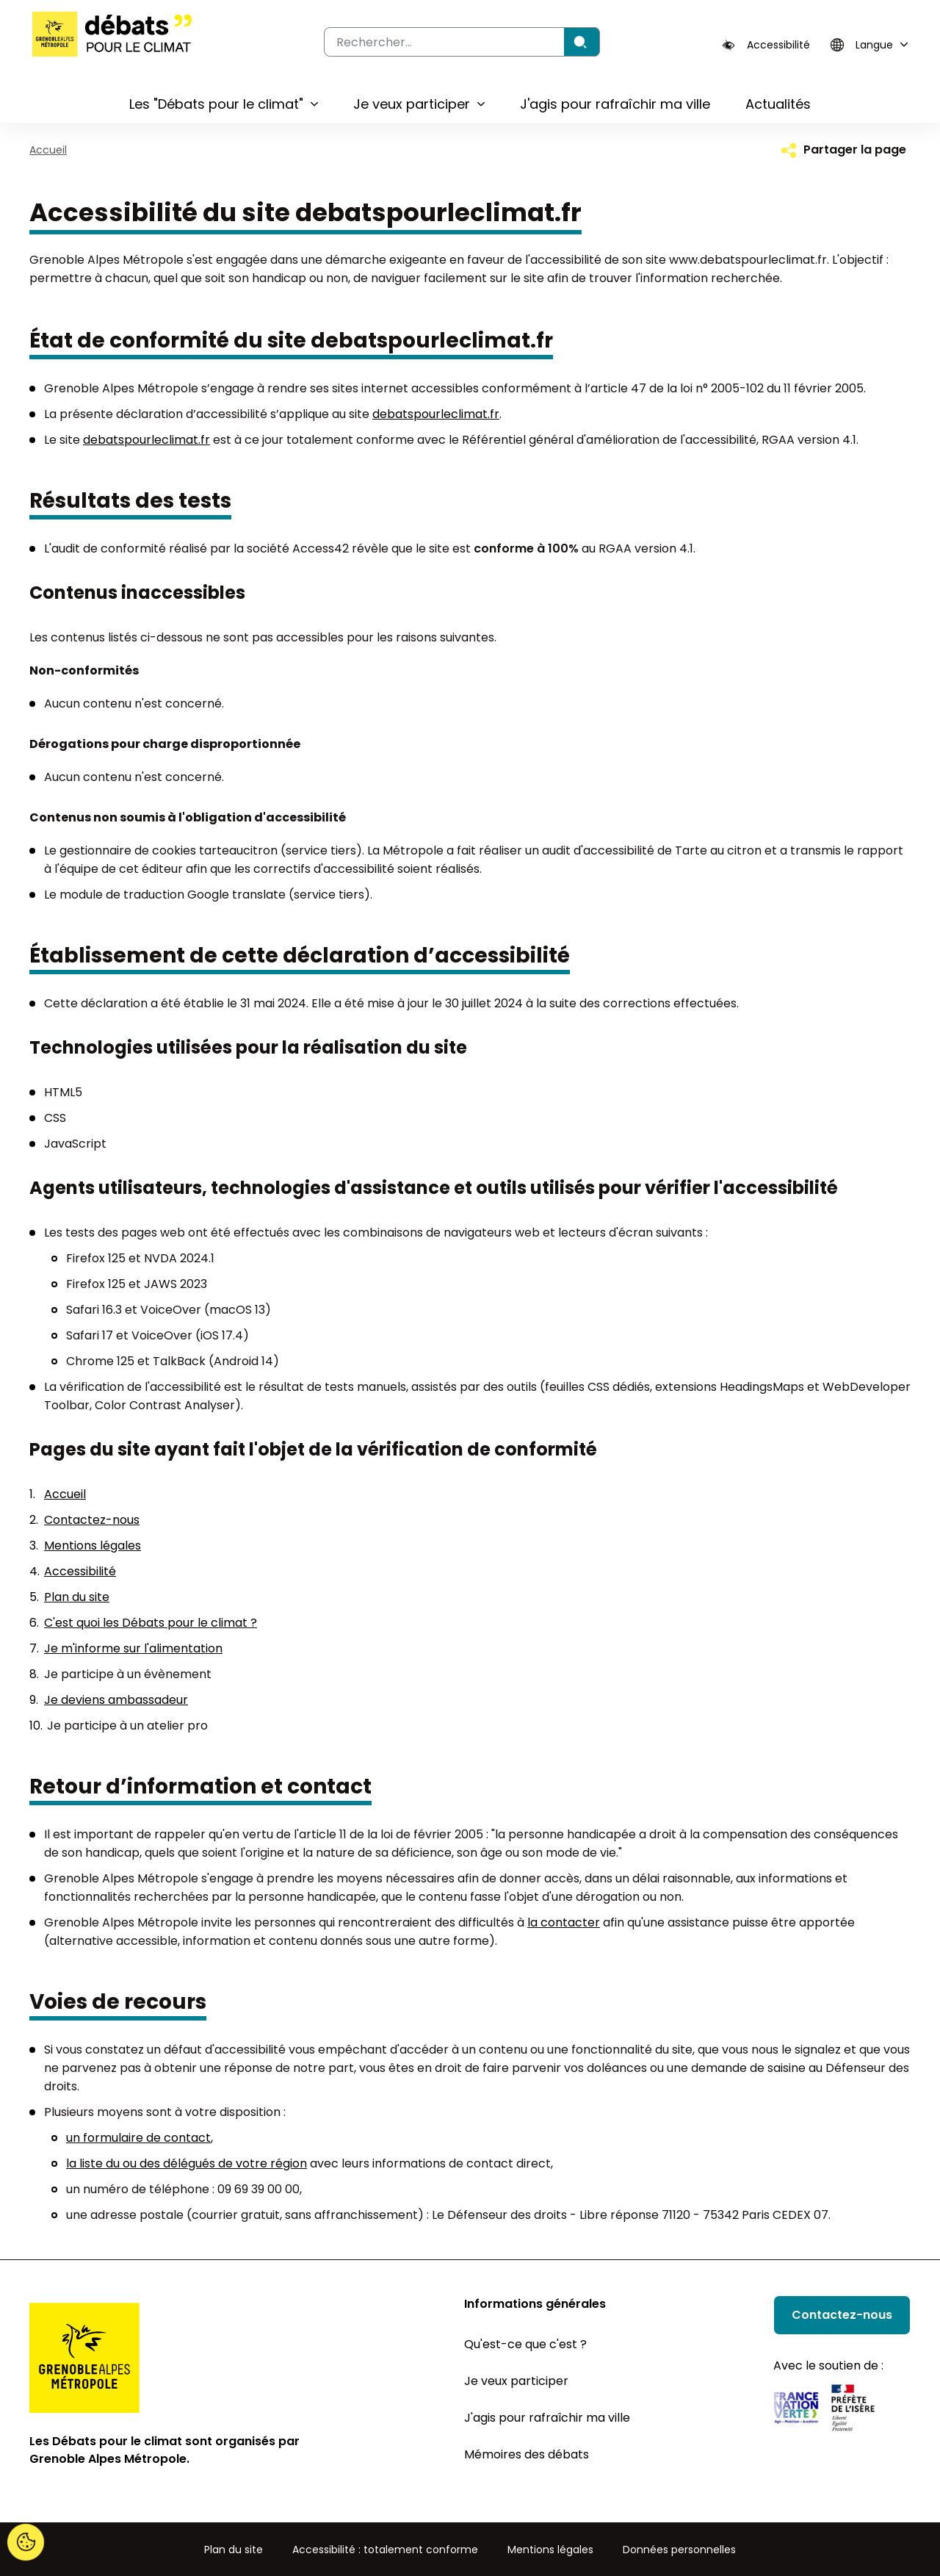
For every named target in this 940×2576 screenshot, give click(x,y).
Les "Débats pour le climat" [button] (216, 104)
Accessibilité (80, 1571)
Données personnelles (679, 2549)
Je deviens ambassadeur (116, 1699)
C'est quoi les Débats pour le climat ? (150, 1622)
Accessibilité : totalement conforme (385, 2549)
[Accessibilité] (765, 45)
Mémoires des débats (526, 2454)
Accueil (48, 150)
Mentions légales (92, 1545)
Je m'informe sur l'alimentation (133, 1648)
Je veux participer (516, 2380)
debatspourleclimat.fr (435, 414)
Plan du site (76, 1597)
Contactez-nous (92, 1519)
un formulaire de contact (138, 2137)
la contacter (563, 1922)
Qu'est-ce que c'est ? (525, 2344)
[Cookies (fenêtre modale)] (25, 2543)
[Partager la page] (842, 150)
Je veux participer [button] (411, 104)
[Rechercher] (582, 42)
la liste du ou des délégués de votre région (186, 2163)
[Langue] (867, 45)
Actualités (778, 104)
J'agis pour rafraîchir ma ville (615, 104)
